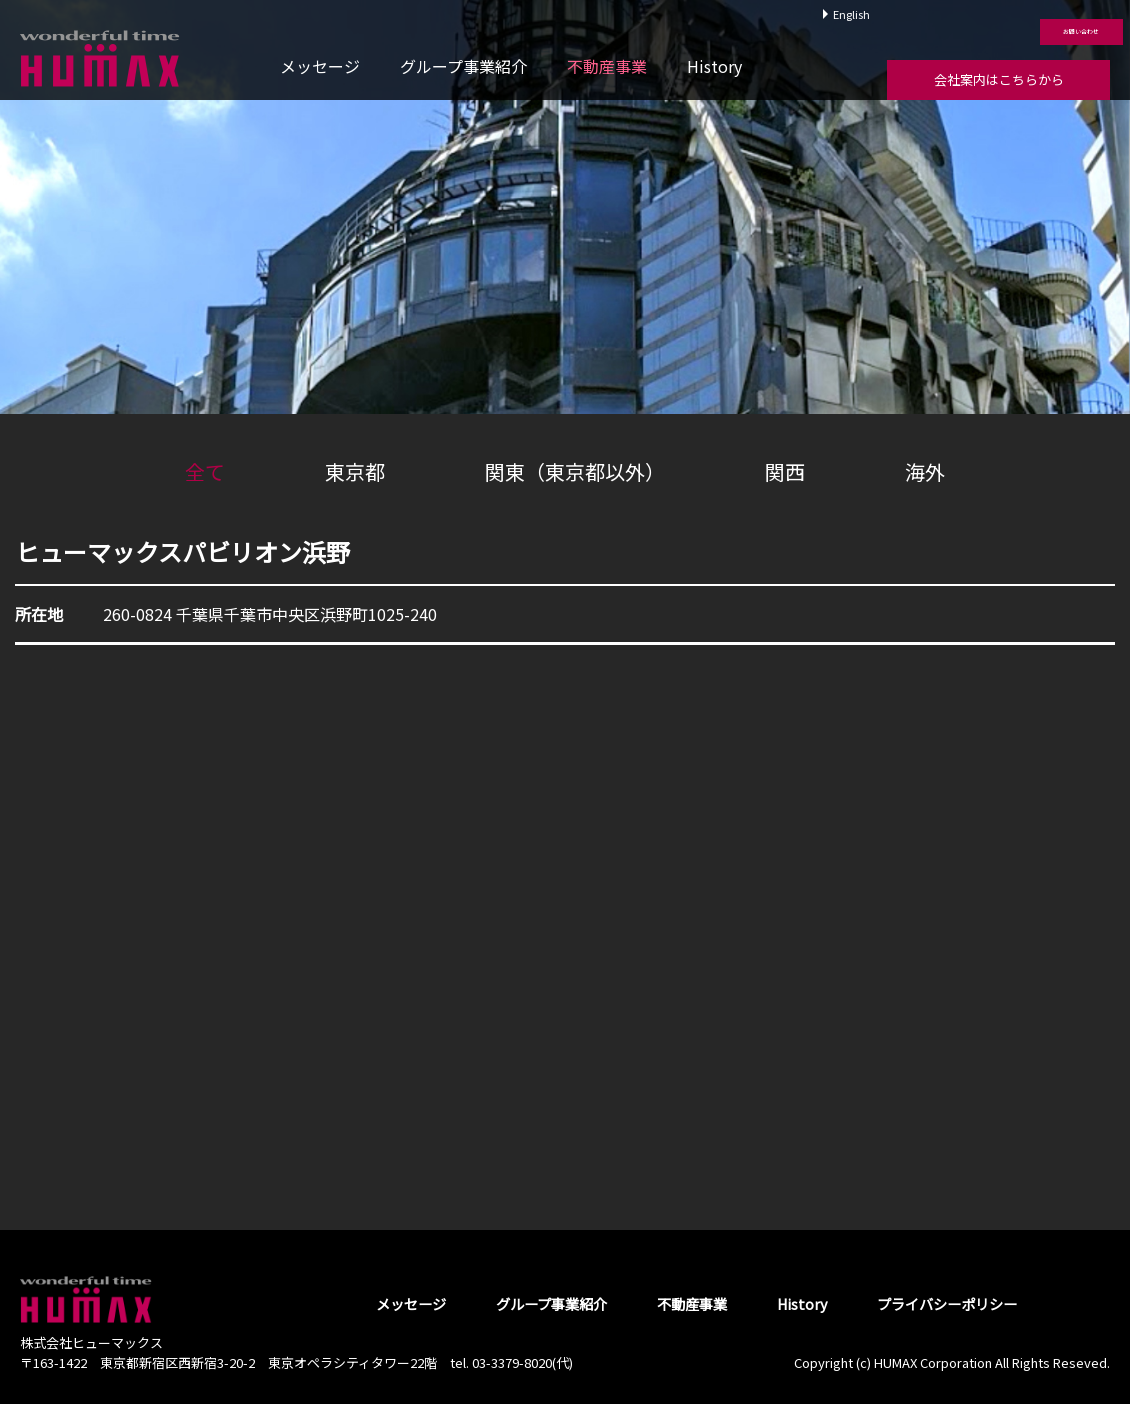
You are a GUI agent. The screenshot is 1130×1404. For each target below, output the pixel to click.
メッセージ (320, 66)
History (714, 66)
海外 (925, 471)
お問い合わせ (998, 21)
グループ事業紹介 (463, 66)
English (851, 14)
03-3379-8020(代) (522, 1362)
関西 (785, 471)
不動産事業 (607, 66)
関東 (575, 471)
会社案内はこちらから (999, 79)
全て (205, 471)
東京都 (355, 471)
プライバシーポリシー (947, 1303)
